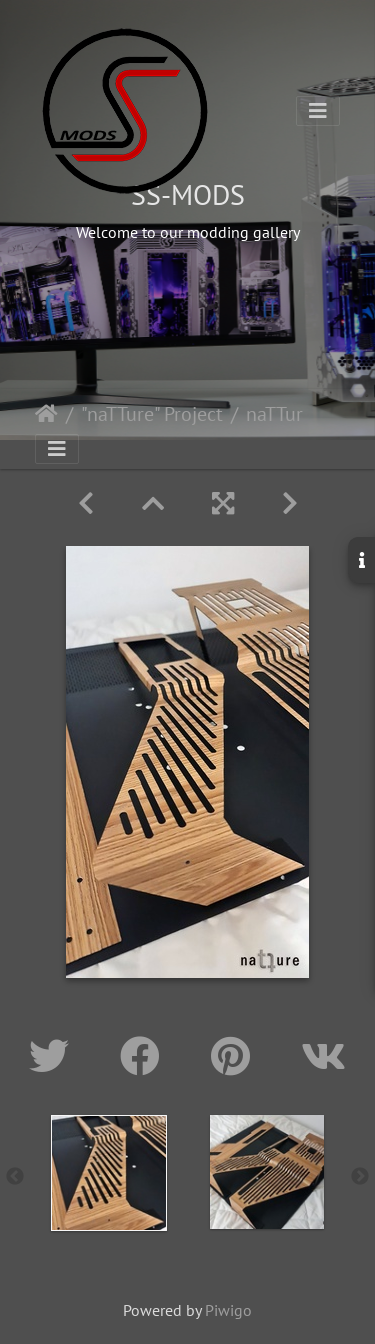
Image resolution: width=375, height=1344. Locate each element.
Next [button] (360, 1177)
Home (46, 414)
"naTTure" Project (152, 414)
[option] (109, 1173)
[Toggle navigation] (318, 111)
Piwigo (228, 1310)
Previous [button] (15, 1177)
